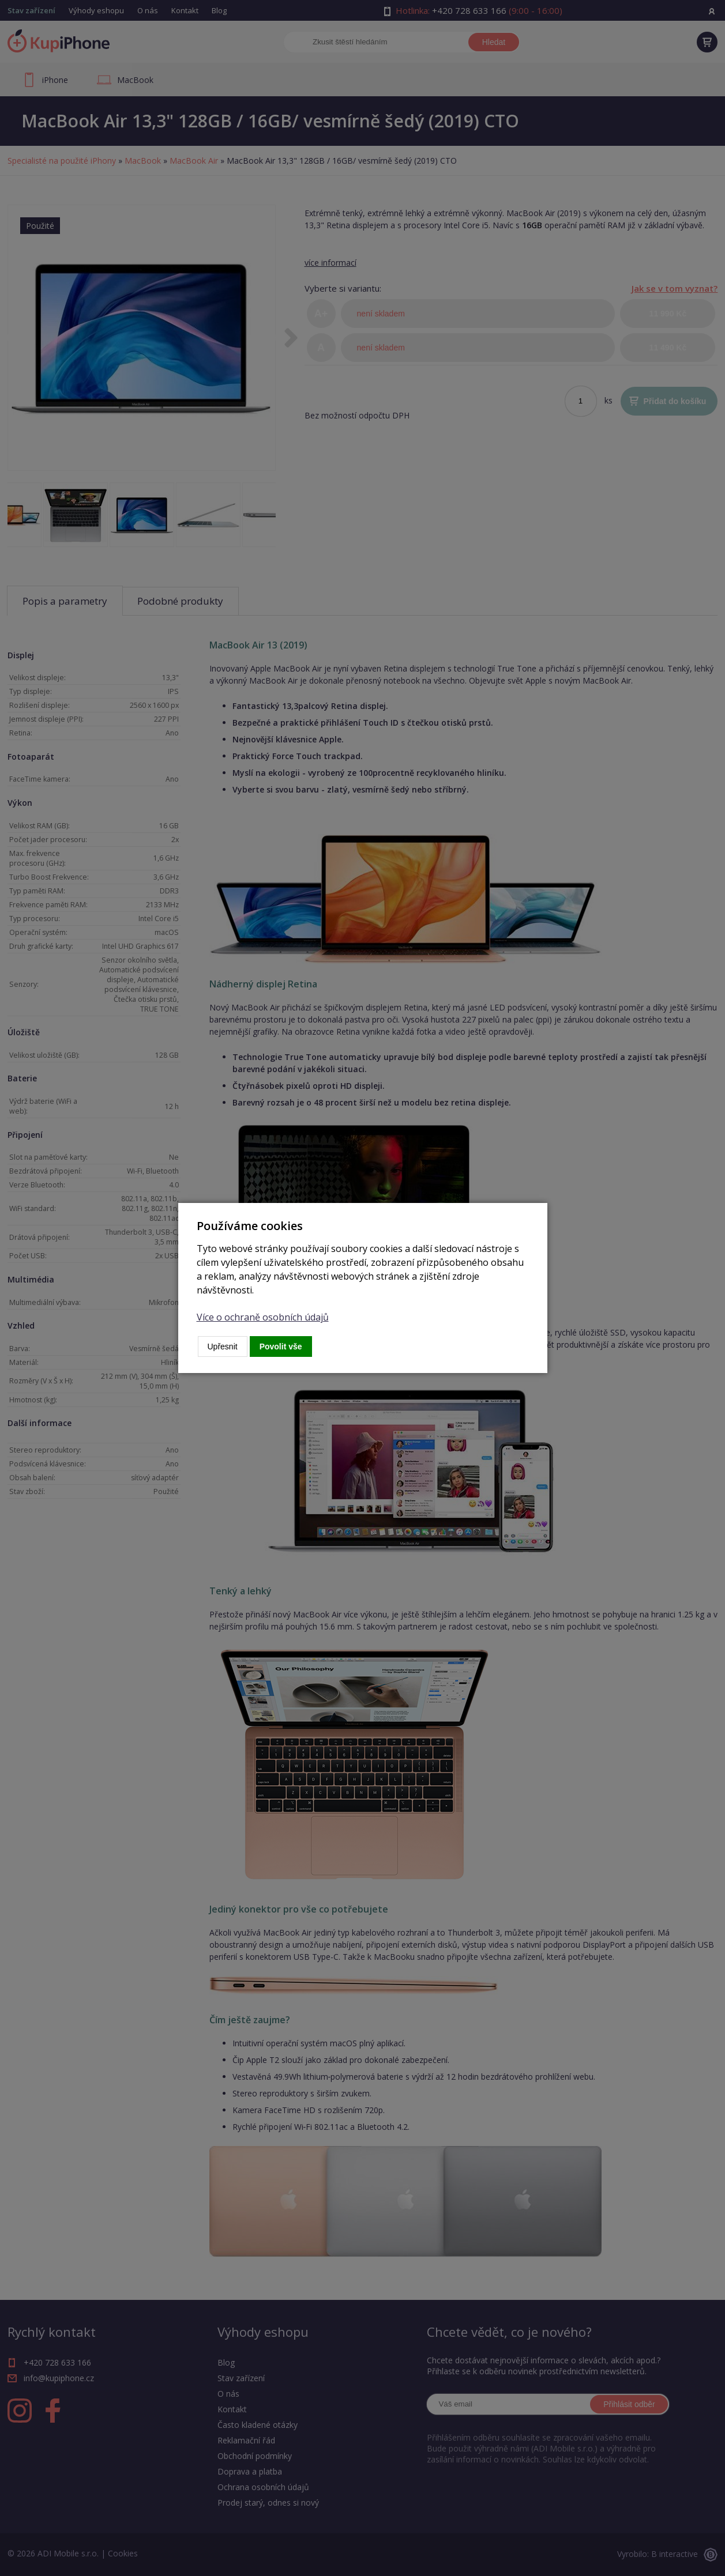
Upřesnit (223, 1346)
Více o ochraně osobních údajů (263, 1317)
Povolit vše (281, 1346)
